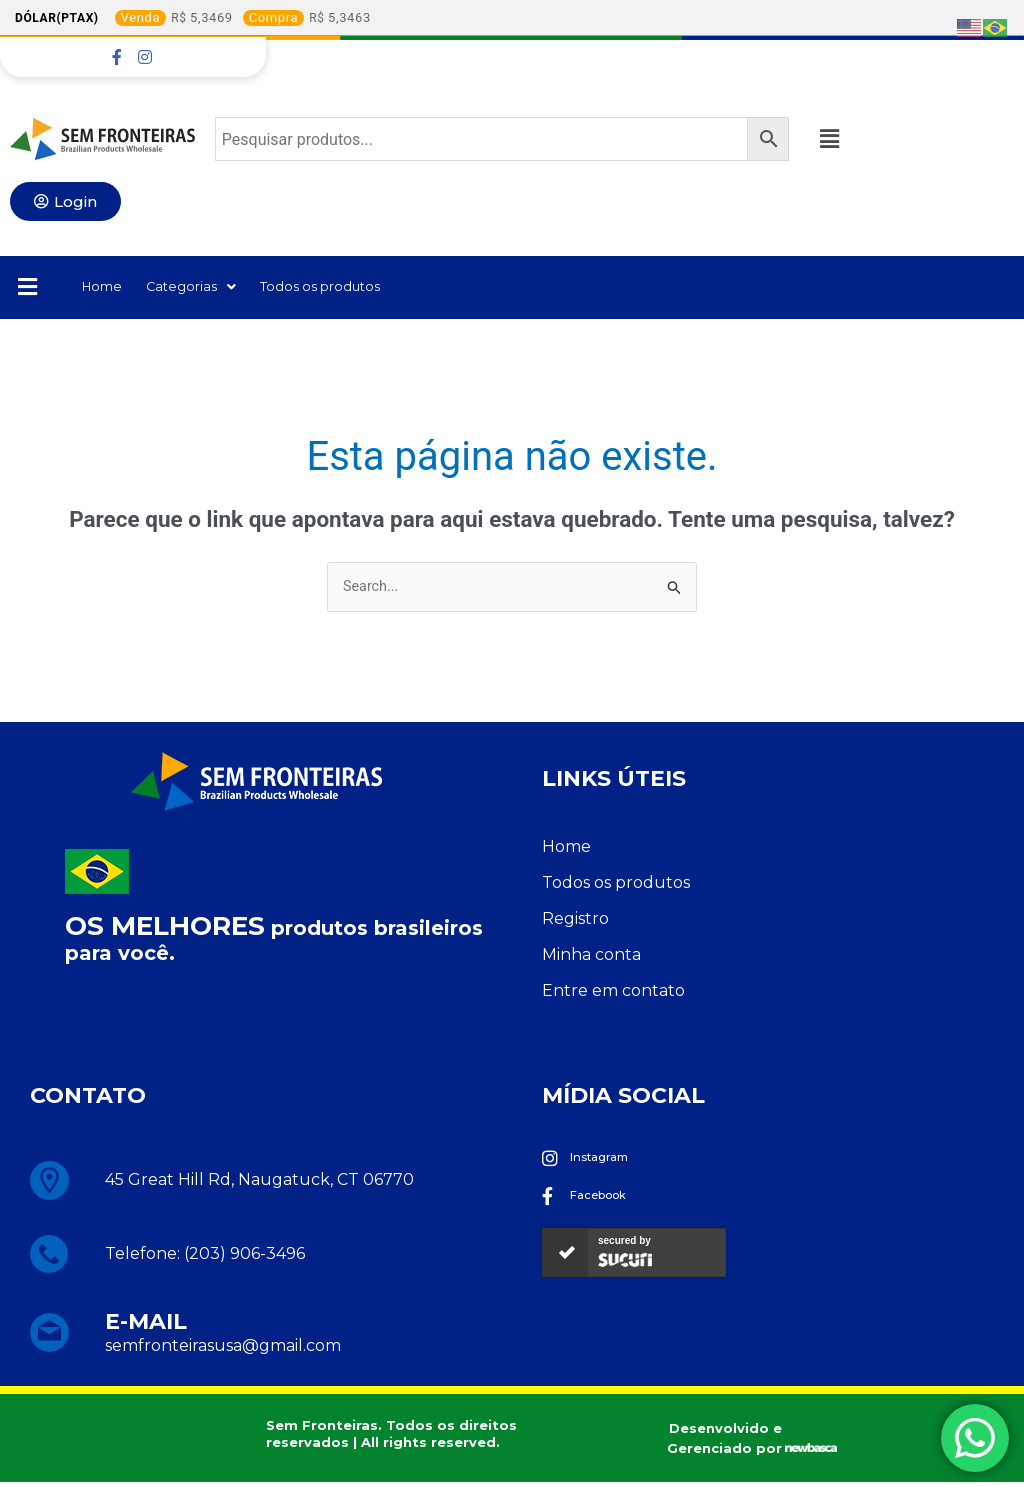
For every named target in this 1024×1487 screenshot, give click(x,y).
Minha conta (591, 958)
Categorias (206, 288)
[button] (839, 139)
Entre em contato (613, 994)
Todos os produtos (356, 288)
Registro (575, 922)
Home (106, 288)
